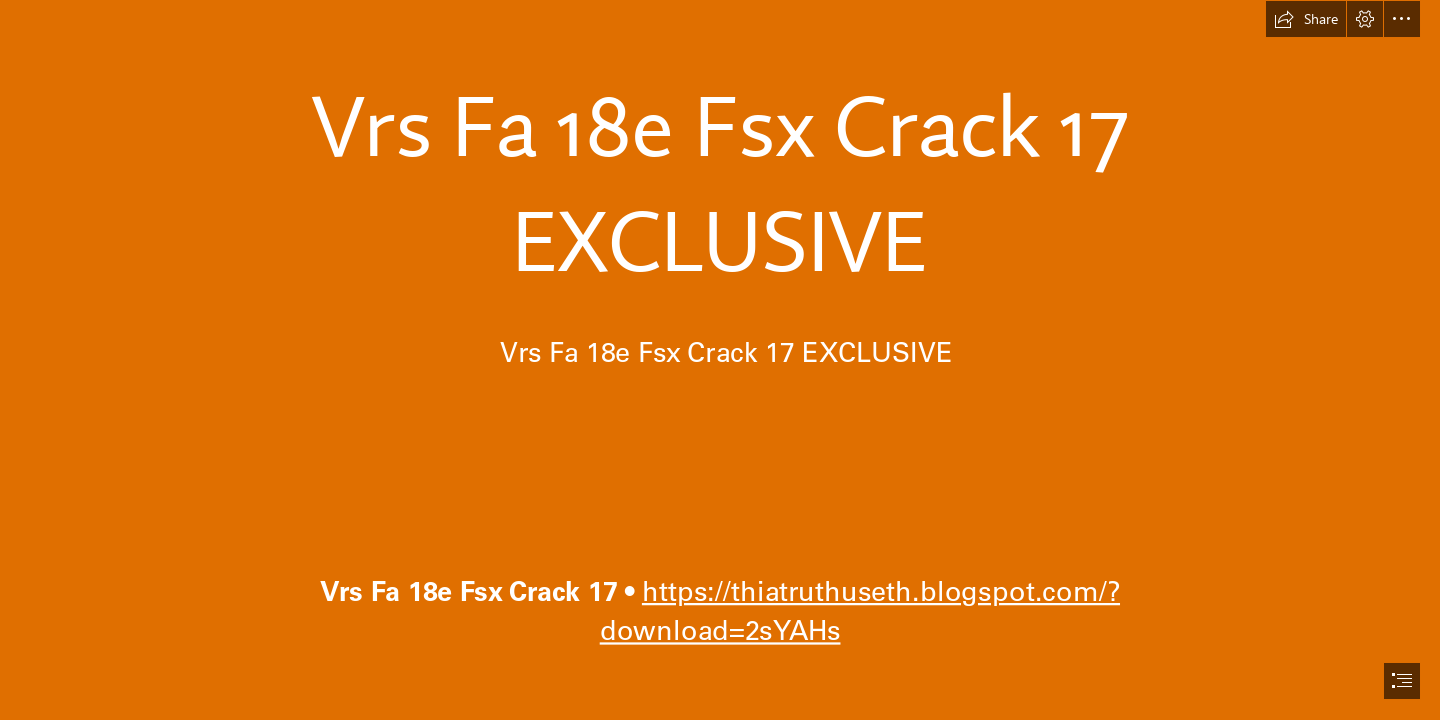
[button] (1306, 19)
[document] (720, 360)
